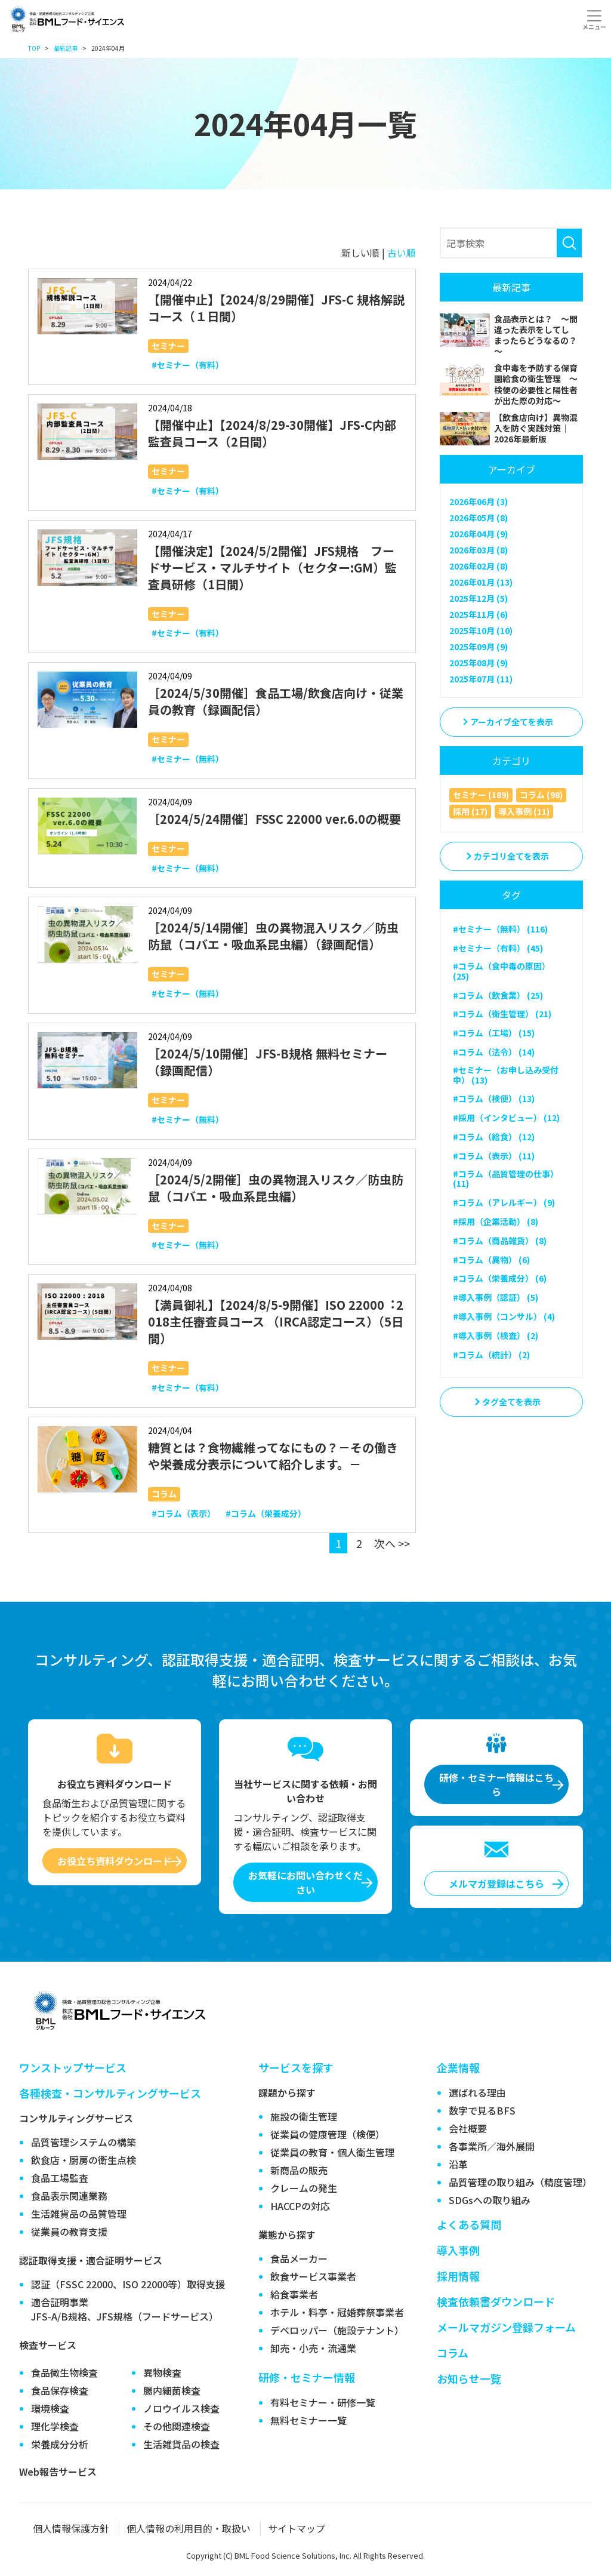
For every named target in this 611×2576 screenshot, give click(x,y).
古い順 (401, 252)
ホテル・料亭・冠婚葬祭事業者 (337, 2312)
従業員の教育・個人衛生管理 (332, 2152)
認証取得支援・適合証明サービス (90, 2260)
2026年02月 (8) (478, 566)
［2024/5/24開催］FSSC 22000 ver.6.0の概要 (274, 818)
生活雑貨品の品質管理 (78, 2213)
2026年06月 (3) (478, 501)
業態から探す (287, 2234)
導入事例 (458, 2250)
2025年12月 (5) (478, 598)
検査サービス (47, 2345)
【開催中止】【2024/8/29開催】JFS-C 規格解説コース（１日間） (276, 308)
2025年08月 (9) (478, 663)
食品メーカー (299, 2258)
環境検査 (50, 2408)
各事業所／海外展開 (492, 2146)
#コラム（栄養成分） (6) (500, 1278)
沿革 (458, 2164)
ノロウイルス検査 (181, 2408)
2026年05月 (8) (478, 518)
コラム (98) (541, 795)
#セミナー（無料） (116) (500, 929)
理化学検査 (55, 2426)
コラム (164, 1494)
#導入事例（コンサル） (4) (504, 1316)
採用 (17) (470, 811)
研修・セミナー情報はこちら (496, 1784)
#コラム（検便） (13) (494, 1098)
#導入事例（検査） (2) (495, 1335)
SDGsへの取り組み (489, 2200)
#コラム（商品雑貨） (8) (500, 1241)
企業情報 (458, 2067)
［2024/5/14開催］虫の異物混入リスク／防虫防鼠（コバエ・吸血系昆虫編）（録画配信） (273, 936)
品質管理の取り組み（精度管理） (520, 2182)
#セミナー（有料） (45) (498, 948)
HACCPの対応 (300, 2206)
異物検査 (162, 2372)
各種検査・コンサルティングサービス (110, 2093)
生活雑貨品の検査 (181, 2444)
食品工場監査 (59, 2178)
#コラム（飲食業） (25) (498, 995)
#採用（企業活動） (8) (495, 1221)
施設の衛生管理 (303, 2116)
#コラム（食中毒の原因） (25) (501, 971)
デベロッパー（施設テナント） (337, 2330)
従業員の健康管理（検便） (327, 2134)
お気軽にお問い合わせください (305, 1882)
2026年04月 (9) (478, 534)
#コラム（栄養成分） (266, 1513)
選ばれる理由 (477, 2092)
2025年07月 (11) (481, 679)
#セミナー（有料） (188, 365)
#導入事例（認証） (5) (495, 1297)
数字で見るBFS (482, 2110)
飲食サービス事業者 (313, 2276)
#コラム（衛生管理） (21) (502, 1014)
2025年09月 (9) (478, 647)
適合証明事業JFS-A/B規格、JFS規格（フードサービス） (124, 2309)
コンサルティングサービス (76, 2118)
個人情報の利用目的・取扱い (188, 2528)
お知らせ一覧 (469, 2378)
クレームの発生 (303, 2188)
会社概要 (468, 2128)
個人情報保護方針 (71, 2528)
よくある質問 (469, 2224)
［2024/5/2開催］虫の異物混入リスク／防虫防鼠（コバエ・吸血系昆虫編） (275, 1188)
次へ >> (392, 1543)
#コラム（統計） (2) (491, 1355)
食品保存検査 (59, 2390)
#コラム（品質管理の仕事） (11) (505, 1179)
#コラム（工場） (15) (494, 1033)
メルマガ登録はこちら (496, 1883)
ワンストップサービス (72, 2067)
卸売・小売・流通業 (313, 2348)
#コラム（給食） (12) (494, 1137)
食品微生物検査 (64, 2372)
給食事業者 (294, 2294)
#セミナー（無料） (188, 759)
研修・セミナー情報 (306, 2377)
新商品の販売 (299, 2170)
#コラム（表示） (183, 1513)
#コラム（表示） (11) (494, 1156)
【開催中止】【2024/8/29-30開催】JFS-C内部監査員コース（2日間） (272, 433)
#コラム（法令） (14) (494, 1052)
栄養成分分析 (59, 2444)
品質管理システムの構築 (83, 2142)
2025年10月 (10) (481, 630)
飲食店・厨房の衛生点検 (83, 2160)
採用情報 (458, 2275)
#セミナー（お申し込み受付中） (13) (505, 1075)
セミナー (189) (481, 795)
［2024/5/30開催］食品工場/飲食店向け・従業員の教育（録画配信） (275, 701)
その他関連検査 (176, 2426)
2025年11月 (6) (478, 614)
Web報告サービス (58, 2471)
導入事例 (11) (524, 811)
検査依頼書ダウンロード (496, 2301)
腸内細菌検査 (171, 2390)
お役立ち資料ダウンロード (114, 1861)
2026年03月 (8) (478, 550)
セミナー (168, 346)
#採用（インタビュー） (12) (506, 1118)
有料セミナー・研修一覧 (322, 2402)
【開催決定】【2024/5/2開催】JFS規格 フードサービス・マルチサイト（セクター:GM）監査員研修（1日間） (272, 567)
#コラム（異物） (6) (491, 1260)
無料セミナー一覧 (308, 2420)
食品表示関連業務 (69, 2196)
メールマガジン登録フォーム (506, 2327)
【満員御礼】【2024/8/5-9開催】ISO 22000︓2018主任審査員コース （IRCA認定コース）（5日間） (275, 1321)
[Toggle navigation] (594, 20)
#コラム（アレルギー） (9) (504, 1202)
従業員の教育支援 (69, 2231)
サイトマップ (296, 2528)
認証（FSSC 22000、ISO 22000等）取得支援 (128, 2284)
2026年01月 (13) (481, 582)
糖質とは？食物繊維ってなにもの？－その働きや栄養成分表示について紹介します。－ (273, 1456)
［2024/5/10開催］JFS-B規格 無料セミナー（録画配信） (267, 1062)
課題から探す (287, 2092)
